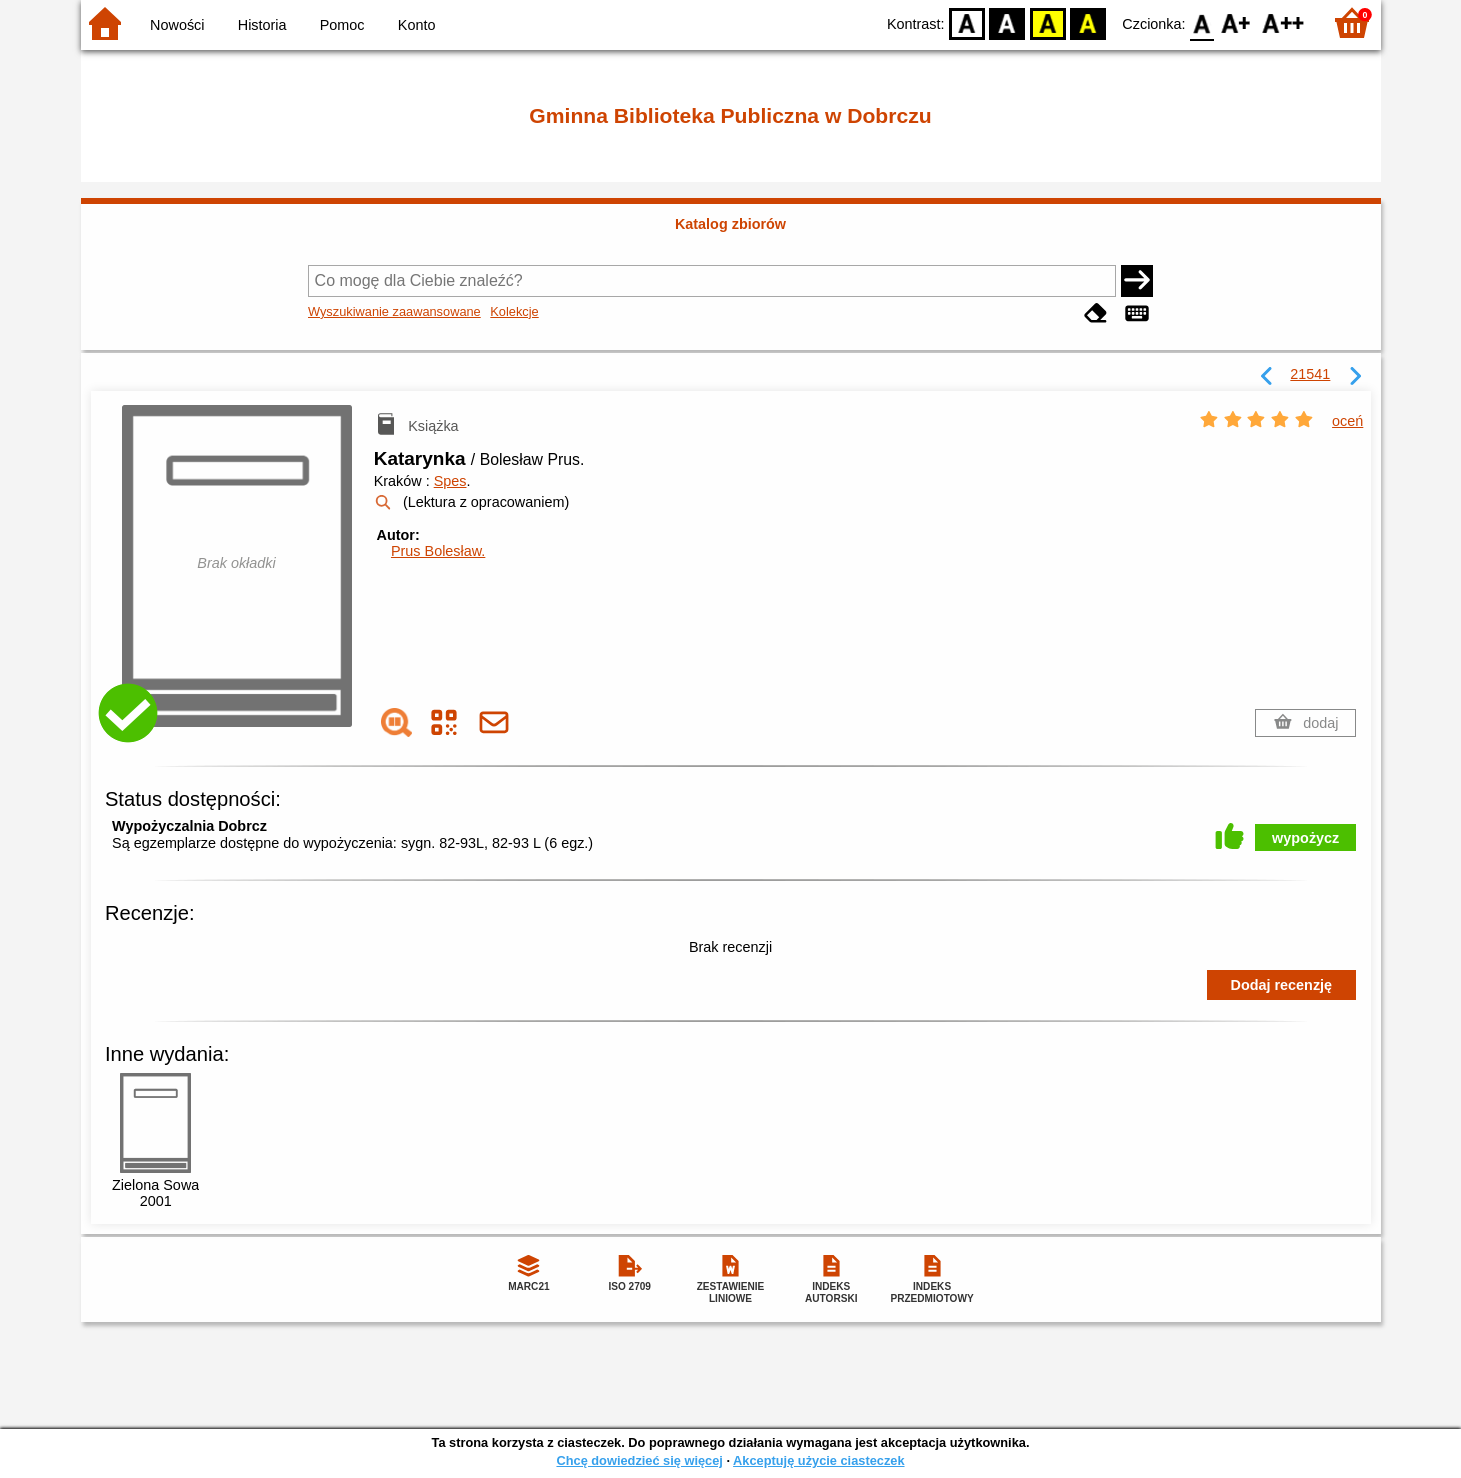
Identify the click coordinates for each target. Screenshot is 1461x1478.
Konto (417, 25)
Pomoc (342, 25)
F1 (1236, 22)
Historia (262, 25)
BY (1088, 22)
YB (1047, 22)
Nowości (177, 25)
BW (1008, 22)
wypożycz (1305, 838)
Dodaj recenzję (1282, 985)
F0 (1202, 22)
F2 (1283, 22)
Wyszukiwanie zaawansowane (394, 311)
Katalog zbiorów (730, 224)
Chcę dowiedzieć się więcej (639, 1460)
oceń (1347, 421)
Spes (450, 481)
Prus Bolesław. (438, 551)
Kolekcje (514, 311)
